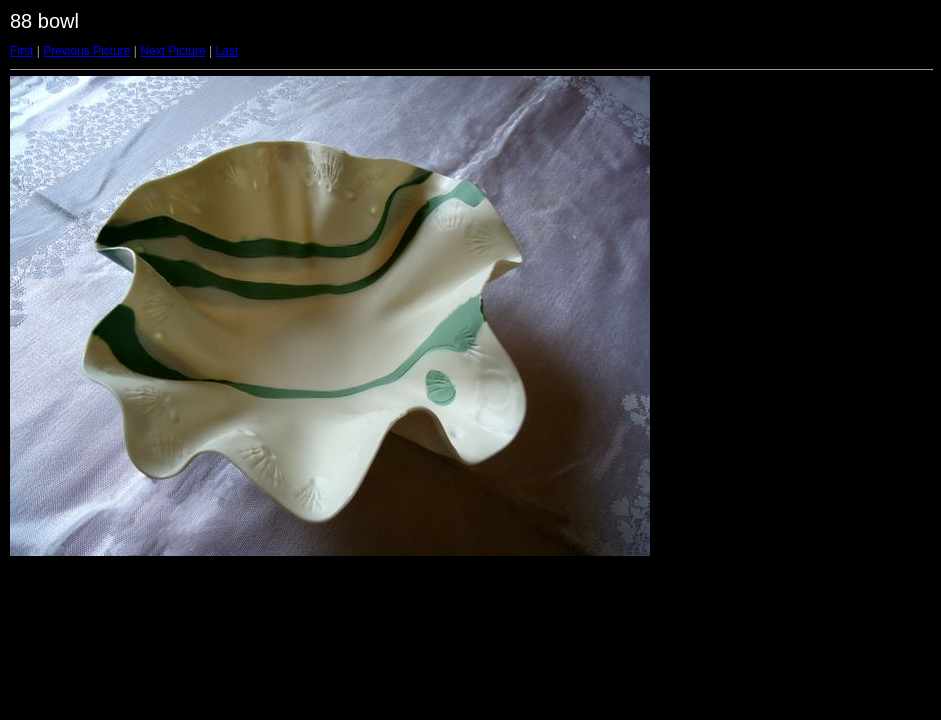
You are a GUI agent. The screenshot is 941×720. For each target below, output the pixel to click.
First (21, 51)
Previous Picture (86, 51)
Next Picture (172, 51)
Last (226, 51)
